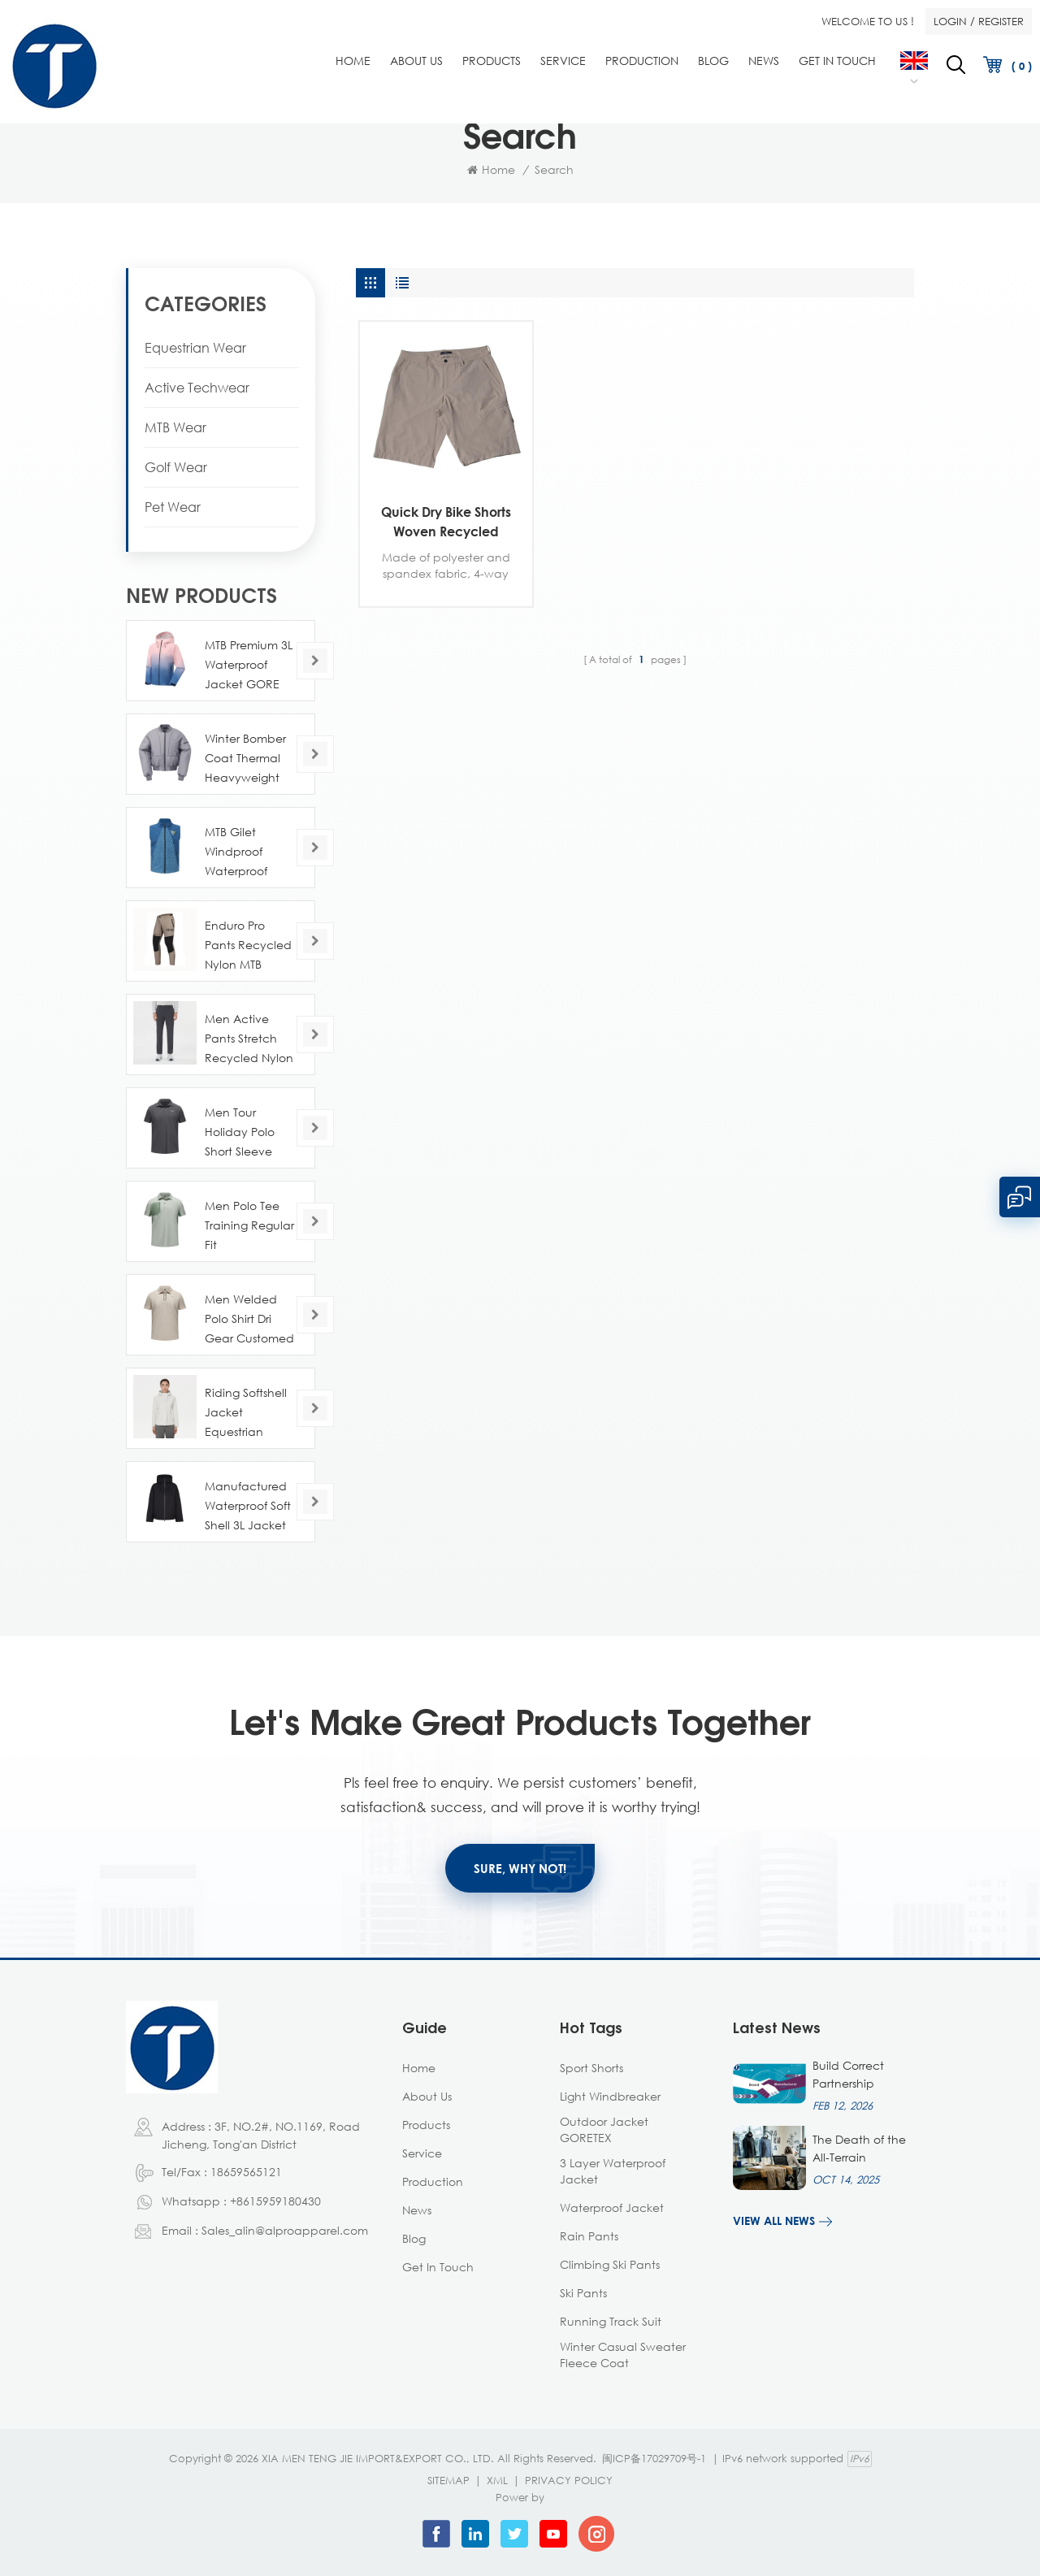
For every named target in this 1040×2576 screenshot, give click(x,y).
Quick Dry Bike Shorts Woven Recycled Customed (446, 522)
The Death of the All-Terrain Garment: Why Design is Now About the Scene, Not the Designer (861, 2149)
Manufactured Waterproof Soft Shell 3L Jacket (248, 1505)
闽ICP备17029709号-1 (654, 2458)
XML (497, 2480)
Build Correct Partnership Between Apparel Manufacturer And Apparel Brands (861, 2075)
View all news (774, 2220)
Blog (713, 60)
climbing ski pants (610, 2264)
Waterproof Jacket (612, 2207)
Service (563, 60)
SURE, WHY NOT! (520, 1868)
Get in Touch (837, 60)
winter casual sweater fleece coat (623, 2355)
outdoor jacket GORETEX (604, 2129)
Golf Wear (176, 467)
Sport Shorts (591, 2068)
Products (491, 60)
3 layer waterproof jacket (612, 2171)
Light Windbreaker (610, 2096)
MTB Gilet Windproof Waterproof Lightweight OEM (237, 853)
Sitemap (448, 2480)
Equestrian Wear (195, 348)
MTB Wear (175, 427)
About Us (416, 60)
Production (641, 60)
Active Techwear (197, 387)
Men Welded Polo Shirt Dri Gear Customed (249, 1318)
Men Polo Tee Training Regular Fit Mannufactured (249, 1227)
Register (1001, 21)
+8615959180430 (275, 2201)
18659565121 (246, 2172)
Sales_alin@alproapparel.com (285, 2230)
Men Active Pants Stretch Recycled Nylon (249, 1038)
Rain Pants (589, 2236)
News (763, 60)
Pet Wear (173, 507)
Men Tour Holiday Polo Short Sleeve (240, 1131)
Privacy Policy (569, 2480)
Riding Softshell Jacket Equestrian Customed (246, 1414)
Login (950, 21)
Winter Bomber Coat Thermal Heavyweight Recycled (245, 759)
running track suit (610, 2321)
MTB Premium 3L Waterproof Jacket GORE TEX (248, 666)
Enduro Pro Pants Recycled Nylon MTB (248, 944)
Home (353, 60)
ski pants (583, 2293)
